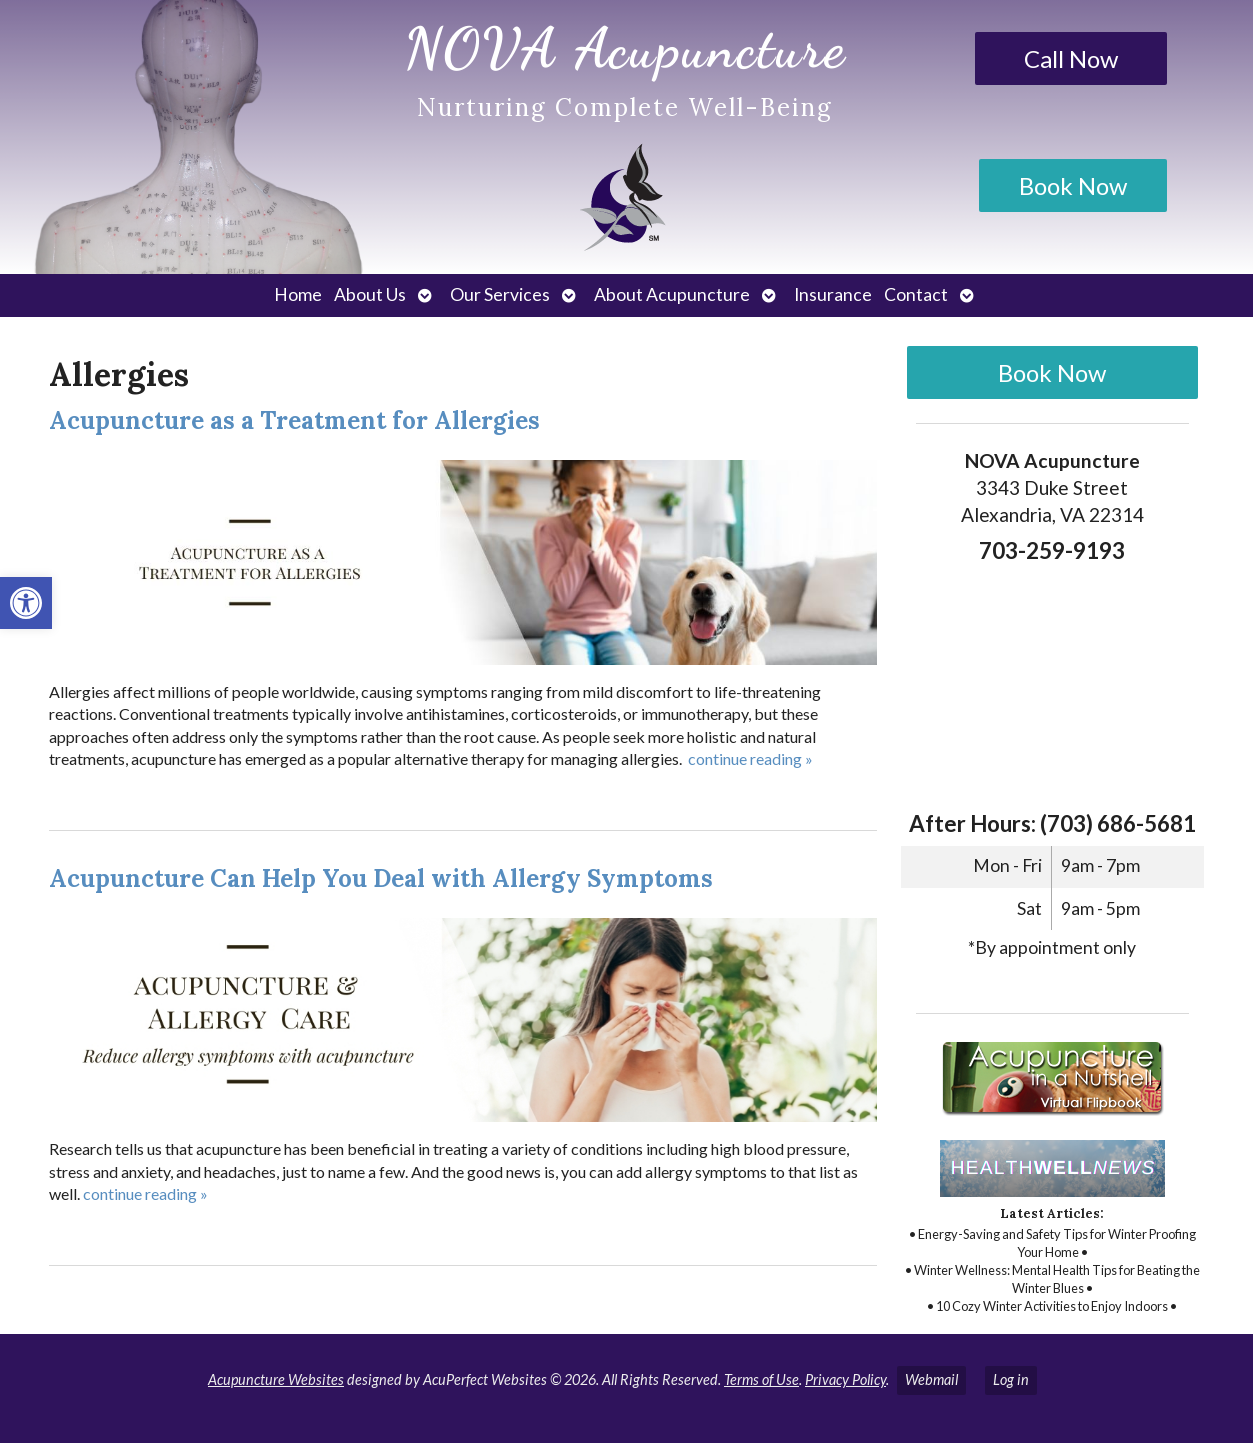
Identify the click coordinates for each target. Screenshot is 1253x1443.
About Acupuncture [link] (672, 294)
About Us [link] (370, 294)
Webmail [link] (931, 1379)
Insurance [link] (833, 294)
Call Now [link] (1071, 58)
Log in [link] (1011, 1379)
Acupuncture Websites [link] (276, 1379)
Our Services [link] (500, 294)
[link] (26, 603)
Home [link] (298, 294)
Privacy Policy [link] (845, 1379)
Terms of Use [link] (761, 1379)
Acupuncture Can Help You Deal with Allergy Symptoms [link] (381, 878)
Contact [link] (916, 294)
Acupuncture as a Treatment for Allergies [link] (294, 420)
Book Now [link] (1073, 185)
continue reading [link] (750, 758)
